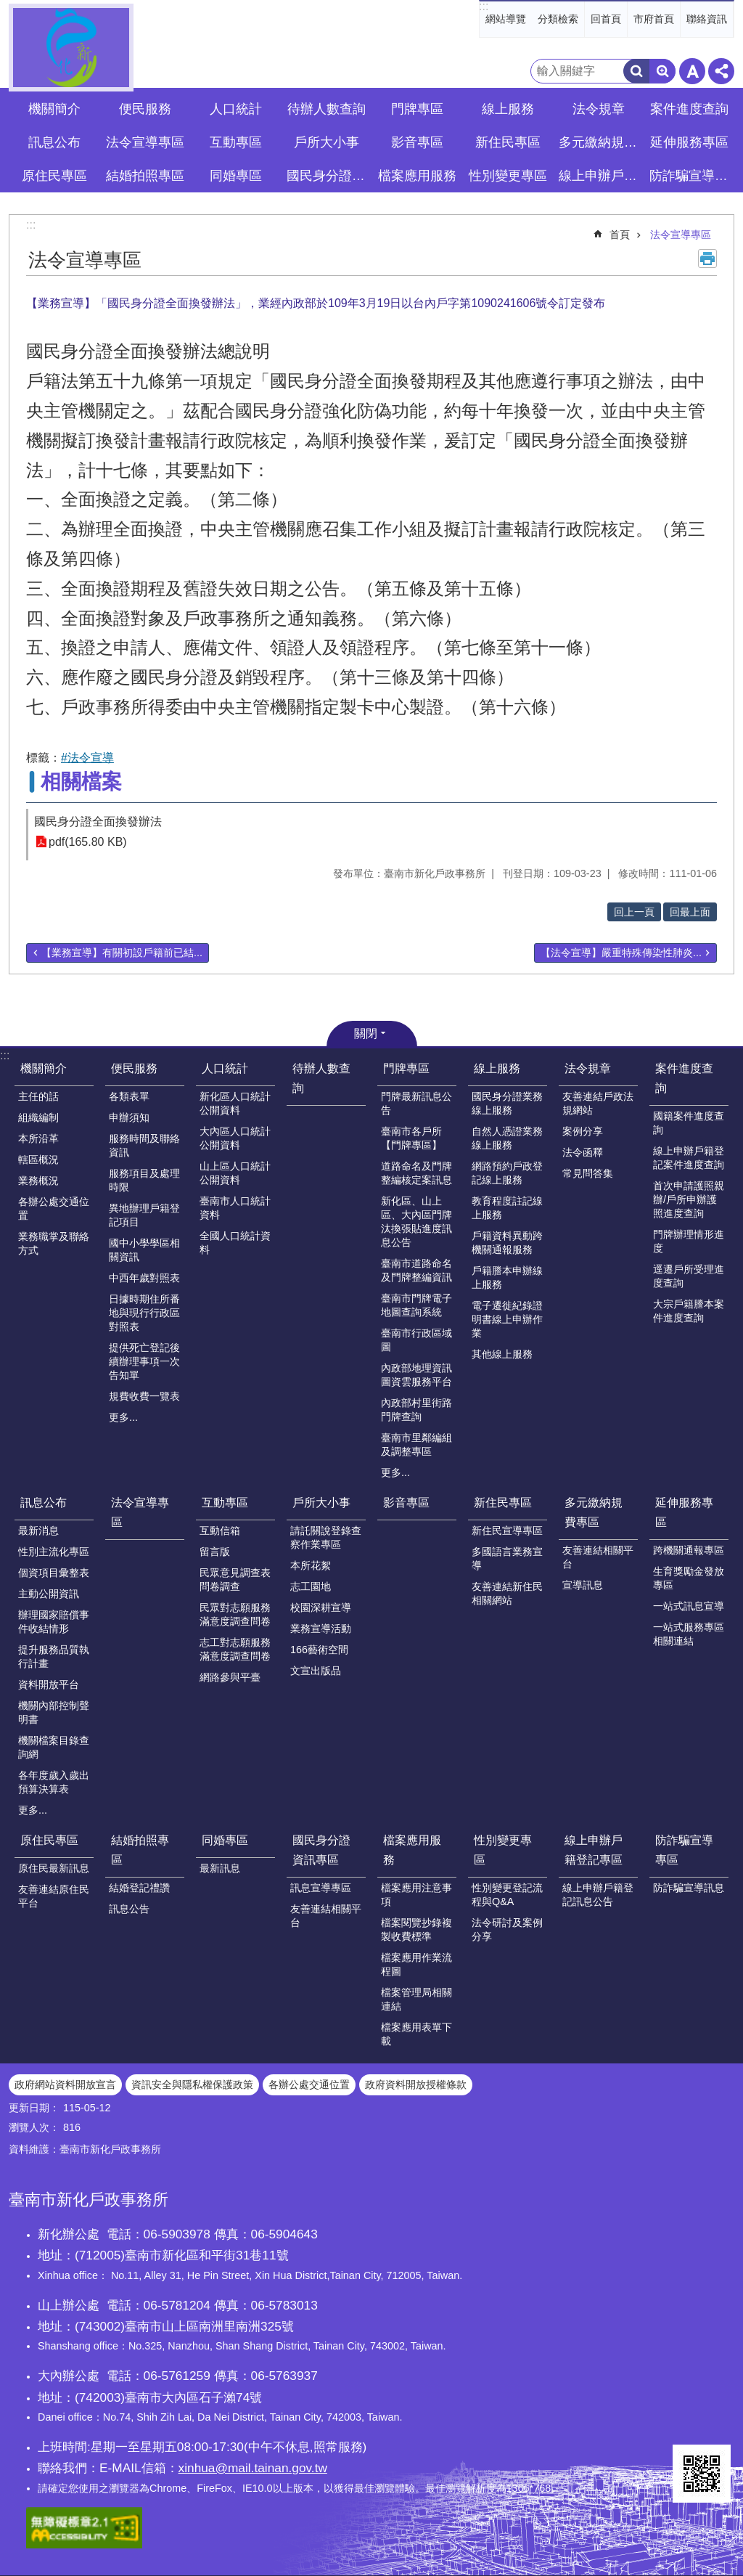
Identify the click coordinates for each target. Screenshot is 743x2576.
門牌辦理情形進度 (688, 1241)
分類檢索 (558, 19)
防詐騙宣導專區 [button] (690, 175)
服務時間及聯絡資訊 (144, 1145)
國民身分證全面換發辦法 (98, 821)
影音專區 (417, 142)
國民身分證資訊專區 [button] (328, 175)
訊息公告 (129, 1909)
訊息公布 (43, 1502)
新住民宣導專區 (507, 1530)
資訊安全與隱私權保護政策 (192, 2084)
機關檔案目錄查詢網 (53, 1747)
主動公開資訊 (48, 1593)
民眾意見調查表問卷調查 (235, 1579)
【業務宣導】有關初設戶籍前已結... (121, 952)
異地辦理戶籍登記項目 (144, 1215)
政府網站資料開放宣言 (65, 2084)
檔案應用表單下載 (416, 2034)
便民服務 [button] (145, 109)
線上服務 (497, 1068)
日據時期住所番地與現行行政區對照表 (144, 1312)
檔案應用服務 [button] (417, 175)
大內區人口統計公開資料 (235, 1138)
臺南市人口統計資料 (235, 1207)
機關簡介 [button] (54, 109)
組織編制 (38, 1117)
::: (483, 6)
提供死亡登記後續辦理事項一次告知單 (144, 1361)
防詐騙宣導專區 (684, 1850)
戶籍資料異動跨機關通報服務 (507, 1242)
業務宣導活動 (320, 1628)
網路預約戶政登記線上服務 (507, 1173)
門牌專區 (406, 1068)
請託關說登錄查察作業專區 (325, 1537)
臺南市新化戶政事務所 (71, 47)
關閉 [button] (365, 1033)
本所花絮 (310, 1565)
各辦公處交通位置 (53, 1208)
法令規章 (588, 1068)
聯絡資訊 (706, 19)
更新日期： (34, 2108)
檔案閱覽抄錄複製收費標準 (416, 1929)
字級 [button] (692, 71)
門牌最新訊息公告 (416, 1103)
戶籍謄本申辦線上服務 (507, 1277)
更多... (123, 1417)
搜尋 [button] (636, 71)
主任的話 (38, 1096)
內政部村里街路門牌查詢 (416, 1409)
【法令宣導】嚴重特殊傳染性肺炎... (621, 952)
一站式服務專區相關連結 (688, 1634)
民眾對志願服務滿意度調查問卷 (235, 1614)
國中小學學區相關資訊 (144, 1250)
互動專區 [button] (236, 142)
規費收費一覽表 (144, 1396)
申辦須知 (129, 1117)
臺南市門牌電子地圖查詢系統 (416, 1305)
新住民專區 (503, 1502)
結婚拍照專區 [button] (145, 175)
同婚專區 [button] (236, 175)
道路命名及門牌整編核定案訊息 (416, 1173)
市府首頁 (653, 19)
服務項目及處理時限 (144, 1180)
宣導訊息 (582, 1585)
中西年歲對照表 (144, 1278)
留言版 (215, 1551)
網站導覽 (505, 19)
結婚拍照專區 (140, 1850)
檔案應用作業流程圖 (416, 1964)
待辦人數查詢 (326, 109)
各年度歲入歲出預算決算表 (53, 1782)
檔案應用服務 (412, 1850)
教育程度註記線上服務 (507, 1207)
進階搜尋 (662, 71)
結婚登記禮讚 (139, 1888)
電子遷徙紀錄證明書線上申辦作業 (507, 1319)
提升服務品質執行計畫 (53, 1656)
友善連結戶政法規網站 (597, 1103)
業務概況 (38, 1180)
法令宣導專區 (145, 142)
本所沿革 (38, 1138)
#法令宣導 (87, 757)
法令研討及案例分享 (507, 1929)
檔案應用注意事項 (416, 1894)
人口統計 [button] (236, 109)
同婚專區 (225, 1840)
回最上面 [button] (690, 912)
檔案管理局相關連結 (416, 1999)
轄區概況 (38, 1159)
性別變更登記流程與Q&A (507, 1894)
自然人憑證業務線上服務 (507, 1138)
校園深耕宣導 (320, 1607)
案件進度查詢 (684, 1078)
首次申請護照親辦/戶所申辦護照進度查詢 (688, 1199)
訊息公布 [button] (54, 142)
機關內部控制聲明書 (53, 1712)
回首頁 (606, 19)
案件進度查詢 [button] (689, 109)
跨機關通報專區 (688, 1550)
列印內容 (707, 258)
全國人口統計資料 (235, 1242)
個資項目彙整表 (53, 1572)
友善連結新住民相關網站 (507, 1593)
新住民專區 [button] (508, 142)
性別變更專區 (503, 1850)
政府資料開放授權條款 (416, 2084)
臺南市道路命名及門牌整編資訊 (416, 1270)
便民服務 (134, 1068)
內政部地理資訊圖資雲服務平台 (416, 1374)
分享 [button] (721, 71)
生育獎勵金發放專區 (688, 1578)
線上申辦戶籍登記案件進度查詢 (688, 1157)
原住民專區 (49, 1840)
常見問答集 (587, 1173)
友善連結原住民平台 (53, 1896)
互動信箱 (220, 1530)
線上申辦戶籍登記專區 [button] (600, 175)
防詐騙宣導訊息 (688, 1888)
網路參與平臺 (230, 1677)
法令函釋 (582, 1152)
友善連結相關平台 (597, 1557)
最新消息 (38, 1530)
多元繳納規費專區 (594, 1512)
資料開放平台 (48, 1684)
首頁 (619, 234)
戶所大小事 (321, 1502)
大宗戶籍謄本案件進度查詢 (688, 1311)
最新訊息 (220, 1868)
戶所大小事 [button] (326, 142)
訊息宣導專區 (320, 1888)
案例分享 (582, 1131)
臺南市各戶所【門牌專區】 (411, 1138)
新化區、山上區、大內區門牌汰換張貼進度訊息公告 (416, 1221)
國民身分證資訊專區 (321, 1850)
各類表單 (129, 1096)
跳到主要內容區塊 (7, 7)
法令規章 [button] (598, 109)
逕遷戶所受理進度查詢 (688, 1276)
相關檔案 (81, 781)
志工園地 (310, 1586)
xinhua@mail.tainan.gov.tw (252, 2468)
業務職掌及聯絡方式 (53, 1243)
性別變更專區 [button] (508, 175)
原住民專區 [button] (54, 175)
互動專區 (225, 1502)
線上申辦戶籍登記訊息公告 (597, 1894)
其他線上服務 (502, 1354)
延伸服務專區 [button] (689, 142)
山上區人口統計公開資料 (235, 1173)
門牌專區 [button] (417, 109)
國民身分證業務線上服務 (507, 1103)
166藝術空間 (319, 1649)
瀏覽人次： (34, 2127)
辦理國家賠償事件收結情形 (53, 1621)
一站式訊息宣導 (688, 1606)
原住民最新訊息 (53, 1868)
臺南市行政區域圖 (416, 1340)
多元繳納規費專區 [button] (600, 142)
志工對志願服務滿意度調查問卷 (235, 1649)
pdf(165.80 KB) (88, 842)
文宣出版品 (315, 1670)
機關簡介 (43, 1068)
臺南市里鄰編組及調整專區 (416, 1444)
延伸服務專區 (684, 1512)
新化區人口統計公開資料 (235, 1103)
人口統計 (225, 1068)
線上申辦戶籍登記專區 (594, 1850)
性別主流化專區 (53, 1551)
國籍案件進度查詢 (688, 1123)
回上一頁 (634, 912)
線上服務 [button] (508, 109)
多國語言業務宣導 (507, 1558)
